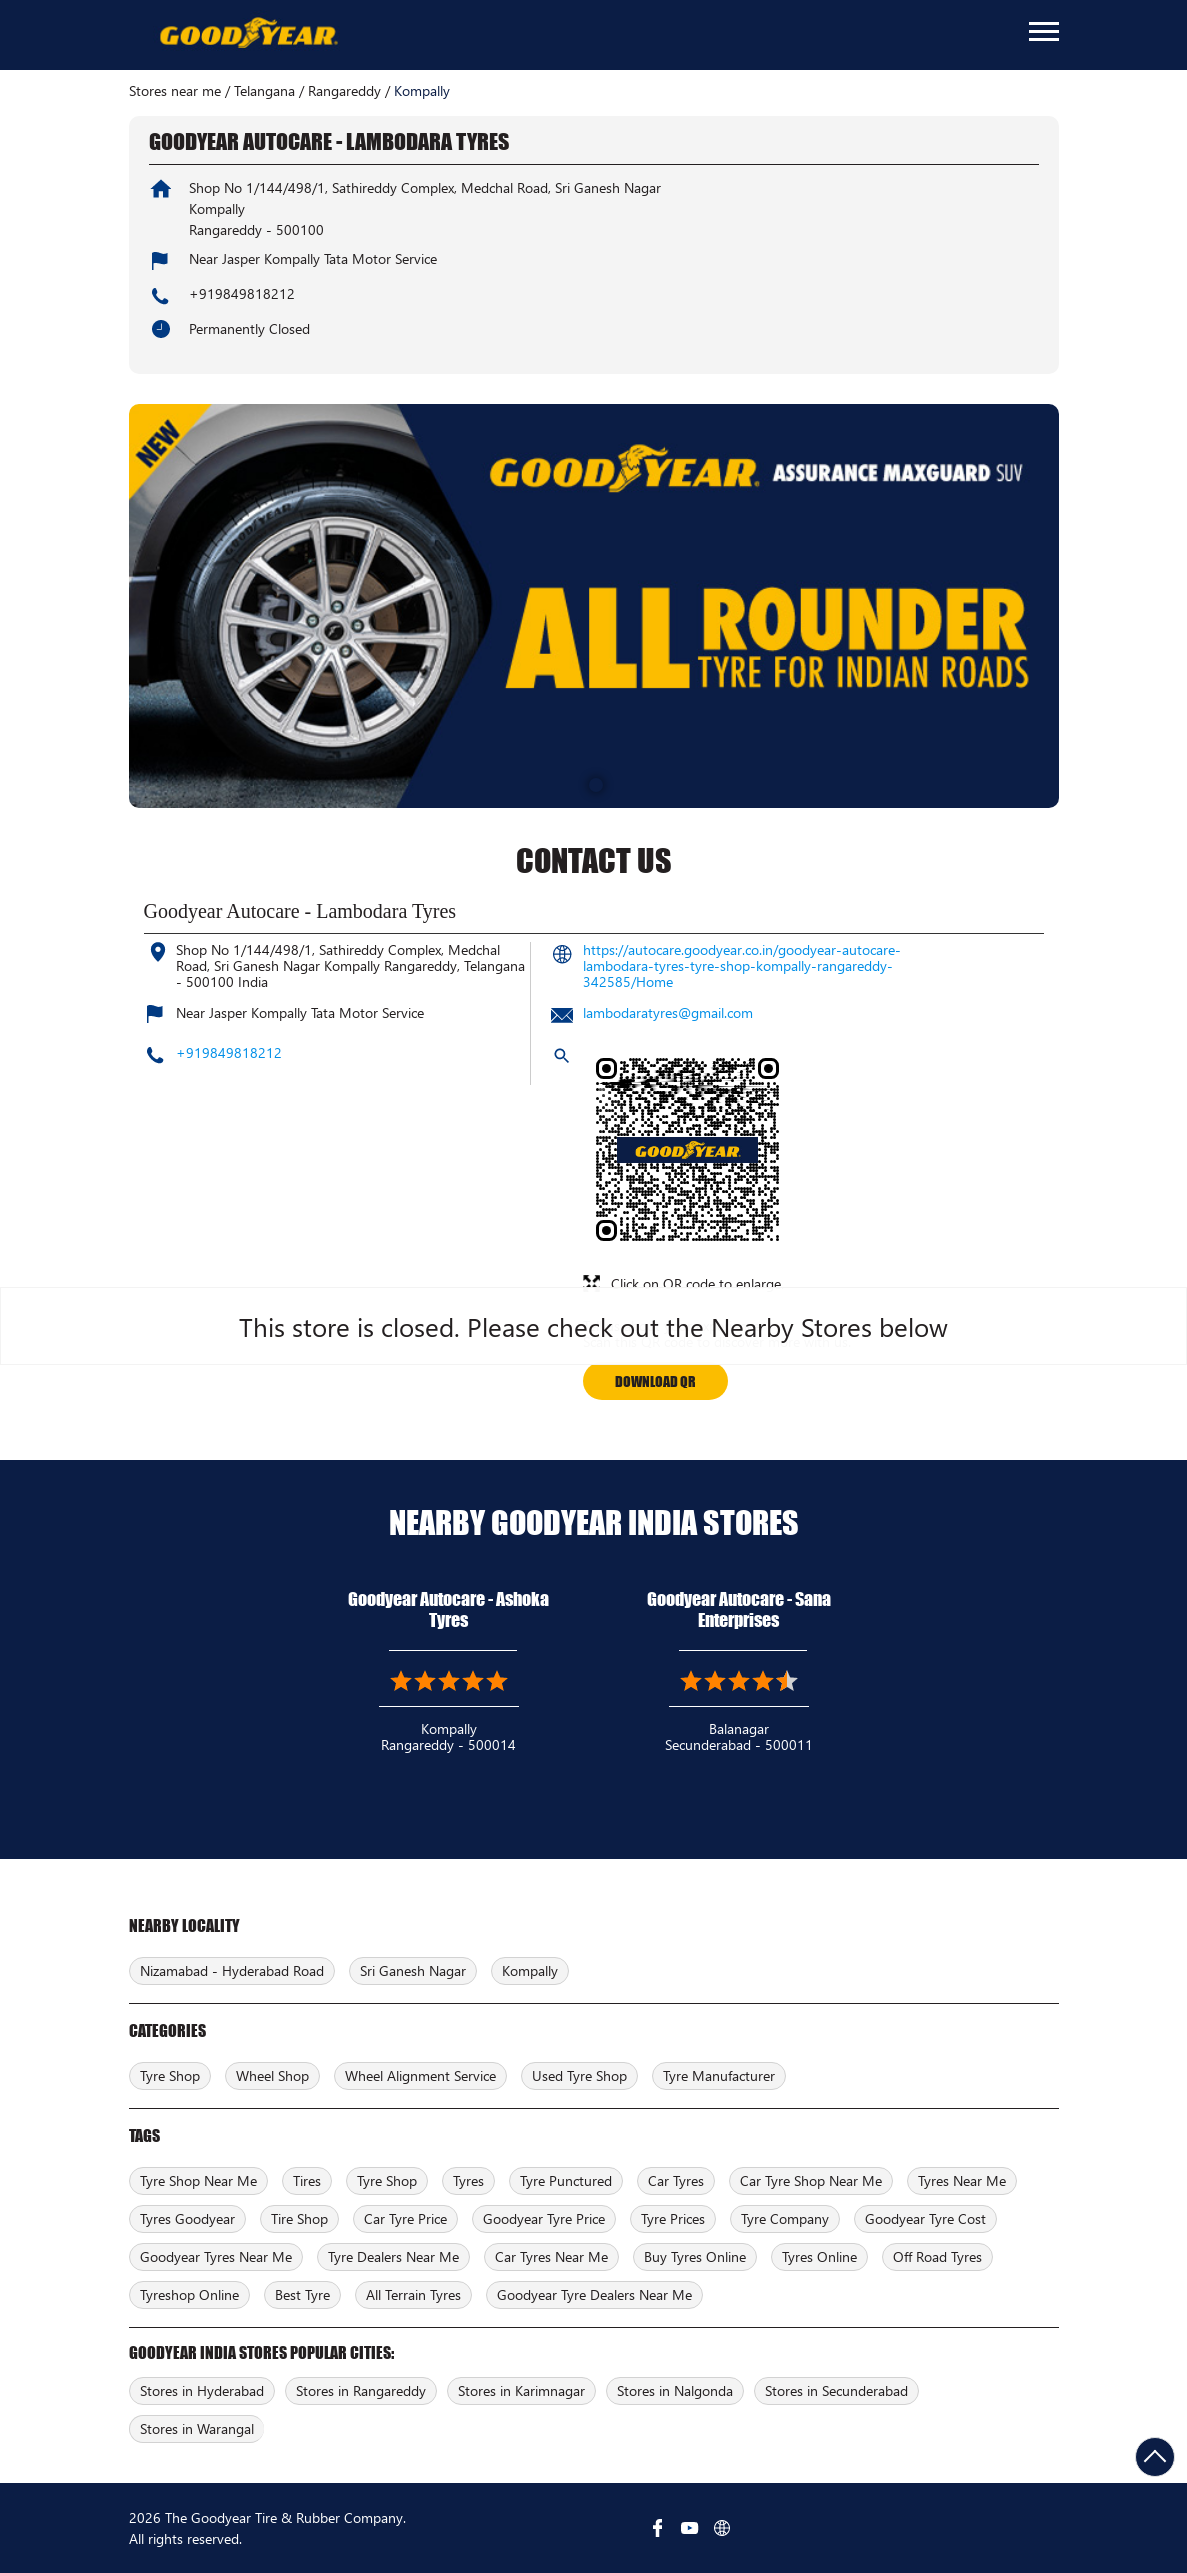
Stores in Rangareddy (361, 2390)
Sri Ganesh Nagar (413, 1970)
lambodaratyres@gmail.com (668, 1012)
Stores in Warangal (197, 2428)
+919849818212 (242, 293)
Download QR (655, 1381)
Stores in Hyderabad (202, 2390)
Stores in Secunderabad (836, 2390)
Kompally (530, 1970)
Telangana (264, 91)
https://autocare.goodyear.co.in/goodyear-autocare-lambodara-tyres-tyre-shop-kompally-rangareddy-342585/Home (742, 965)
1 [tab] (594, 783)
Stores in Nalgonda (675, 2390)
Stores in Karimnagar (521, 2390)
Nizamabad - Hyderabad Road (232, 1970)
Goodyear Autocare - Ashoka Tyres (448, 1609)
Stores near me (175, 91)
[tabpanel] (594, 606)
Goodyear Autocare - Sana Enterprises (739, 1609)
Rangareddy (344, 91)
